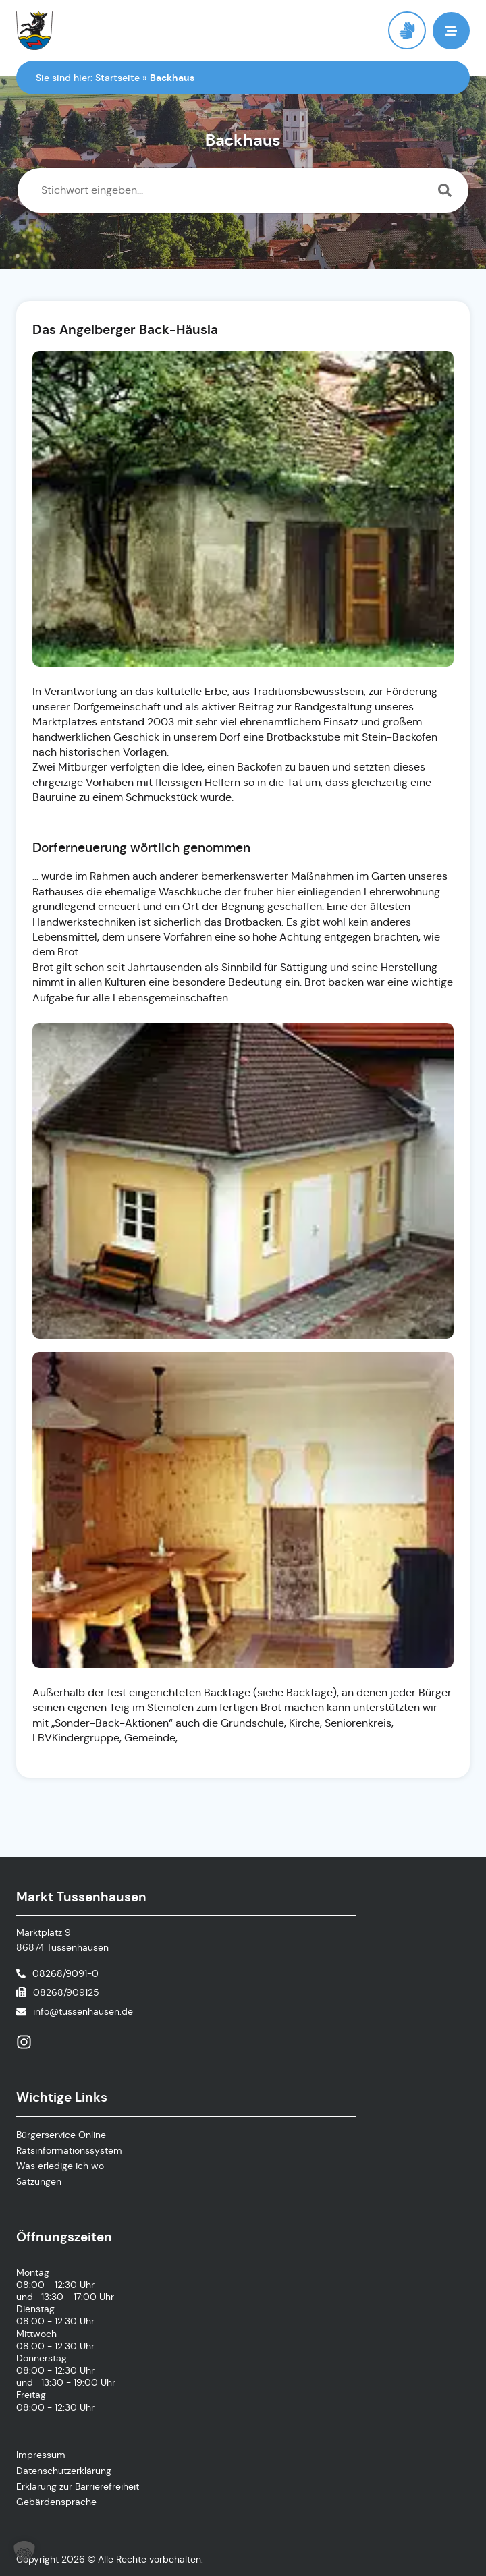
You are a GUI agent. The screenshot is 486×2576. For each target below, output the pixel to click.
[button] (451, 30)
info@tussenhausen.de (83, 2011)
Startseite (117, 78)
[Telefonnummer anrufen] (57, 1973)
